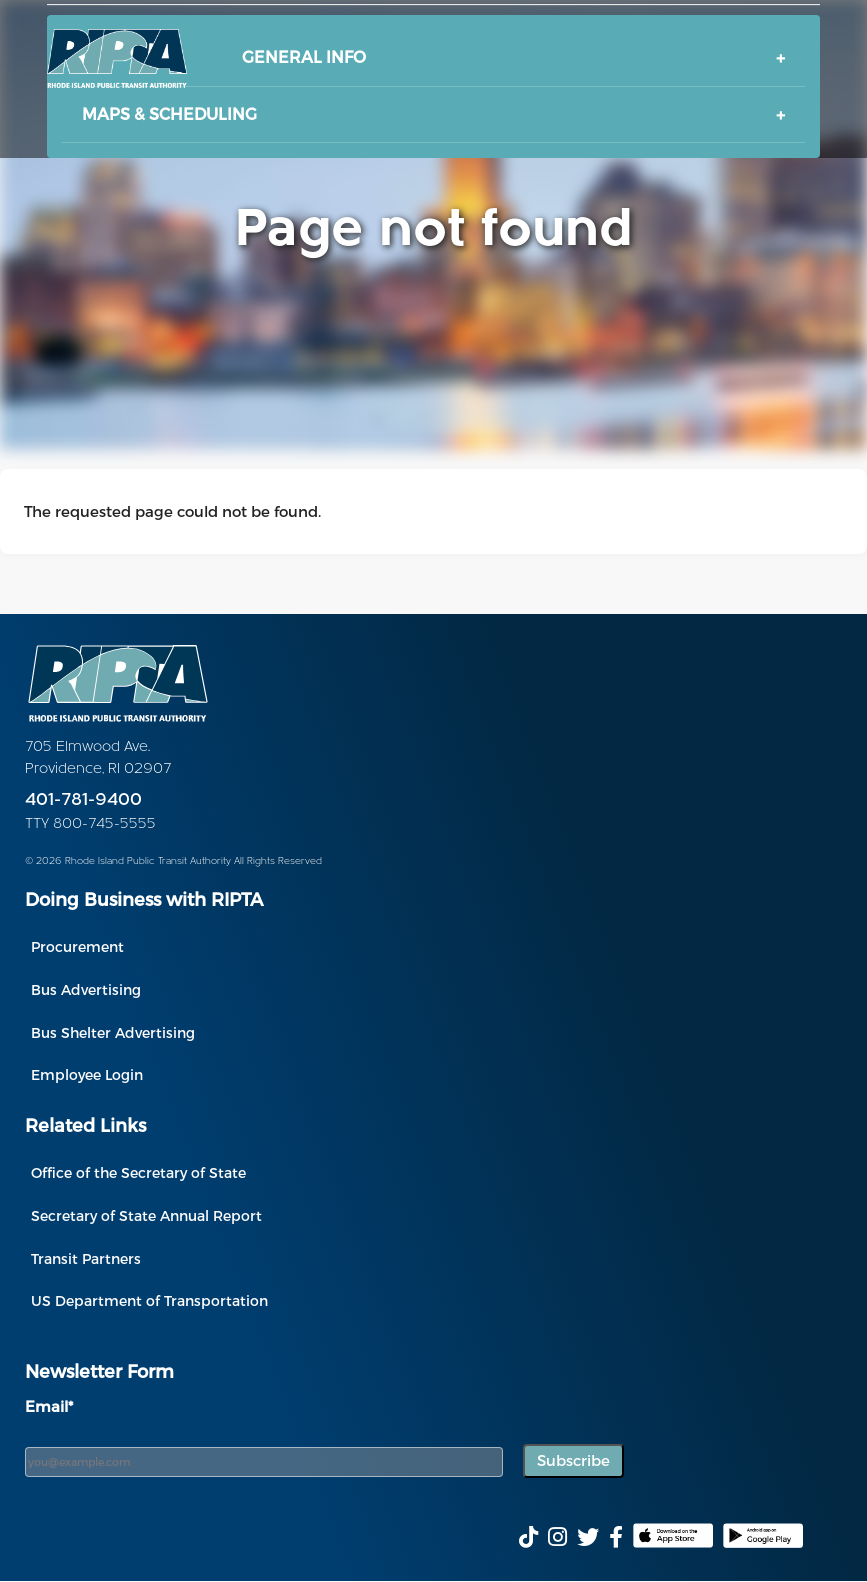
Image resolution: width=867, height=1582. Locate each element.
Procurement (77, 946)
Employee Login (87, 1074)
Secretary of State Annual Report (146, 1215)
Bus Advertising (86, 989)
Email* (49, 1406)
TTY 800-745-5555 (90, 824)
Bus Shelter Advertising (113, 1032)
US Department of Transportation (149, 1300)
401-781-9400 (83, 800)
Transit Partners (86, 1258)
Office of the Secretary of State (138, 1172)
